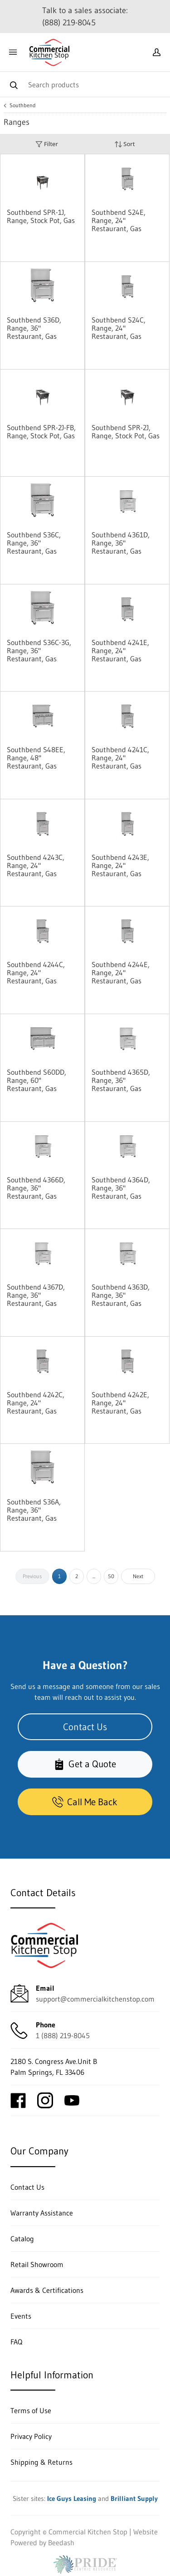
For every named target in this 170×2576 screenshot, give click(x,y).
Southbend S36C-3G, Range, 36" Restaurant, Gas (39, 650)
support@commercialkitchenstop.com (95, 1998)
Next (138, 1576)
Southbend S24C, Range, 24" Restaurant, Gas (119, 328)
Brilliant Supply (134, 2498)
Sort (125, 144)
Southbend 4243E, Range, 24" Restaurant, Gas (120, 865)
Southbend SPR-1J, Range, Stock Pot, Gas (41, 216)
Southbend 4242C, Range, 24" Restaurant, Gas (35, 1402)
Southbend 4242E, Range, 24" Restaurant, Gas (120, 1402)
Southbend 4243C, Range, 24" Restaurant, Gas (35, 865)
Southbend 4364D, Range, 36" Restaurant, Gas (121, 1188)
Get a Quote (84, 1764)
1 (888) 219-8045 (63, 2035)
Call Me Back (84, 1802)
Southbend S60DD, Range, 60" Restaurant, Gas (36, 1080)
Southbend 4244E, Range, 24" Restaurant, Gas (121, 972)
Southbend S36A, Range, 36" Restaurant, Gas (34, 1510)
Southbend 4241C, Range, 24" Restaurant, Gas (120, 757)
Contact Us (85, 1726)
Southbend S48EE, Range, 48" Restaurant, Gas (36, 757)
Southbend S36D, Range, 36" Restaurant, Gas (34, 328)
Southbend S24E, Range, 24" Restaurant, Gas (119, 220)
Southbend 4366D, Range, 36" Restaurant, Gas (36, 1188)
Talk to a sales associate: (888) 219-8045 (85, 16)
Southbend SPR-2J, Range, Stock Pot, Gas (126, 431)
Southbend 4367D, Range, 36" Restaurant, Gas (36, 1295)
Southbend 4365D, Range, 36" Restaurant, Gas (121, 1080)
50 (111, 1576)
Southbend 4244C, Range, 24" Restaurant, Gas (36, 972)
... (93, 1576)
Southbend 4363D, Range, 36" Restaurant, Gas (121, 1295)
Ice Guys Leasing (71, 2498)
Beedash (61, 2542)
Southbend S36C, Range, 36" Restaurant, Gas (34, 543)
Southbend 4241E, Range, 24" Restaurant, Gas (120, 650)
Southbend (23, 105)
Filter (46, 144)
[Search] (85, 84)
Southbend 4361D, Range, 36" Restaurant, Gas (121, 543)
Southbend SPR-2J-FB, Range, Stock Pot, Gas (41, 431)
